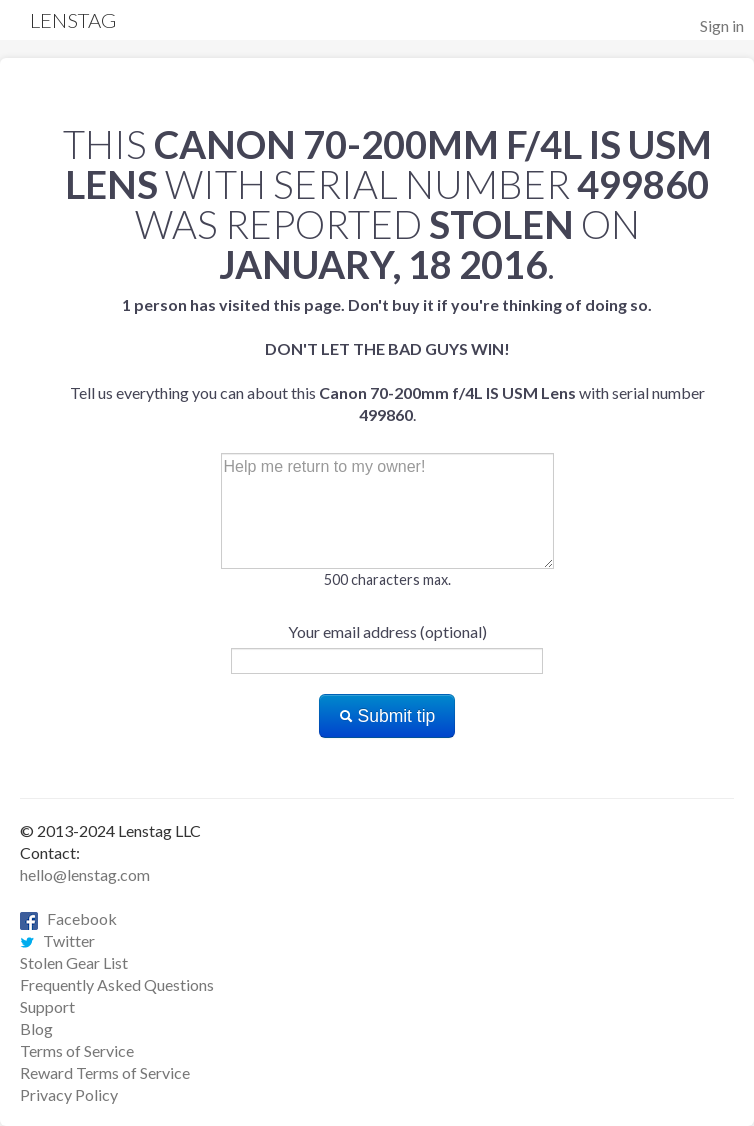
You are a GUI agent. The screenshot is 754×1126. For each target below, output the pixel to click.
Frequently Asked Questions (117, 984)
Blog (36, 1028)
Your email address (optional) (387, 631)
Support (47, 1006)
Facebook (68, 918)
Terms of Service (77, 1050)
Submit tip (387, 716)
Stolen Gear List (74, 962)
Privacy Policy (69, 1094)
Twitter (57, 940)
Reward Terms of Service (105, 1072)
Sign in (722, 25)
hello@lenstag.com (85, 874)
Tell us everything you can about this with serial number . (387, 359)
